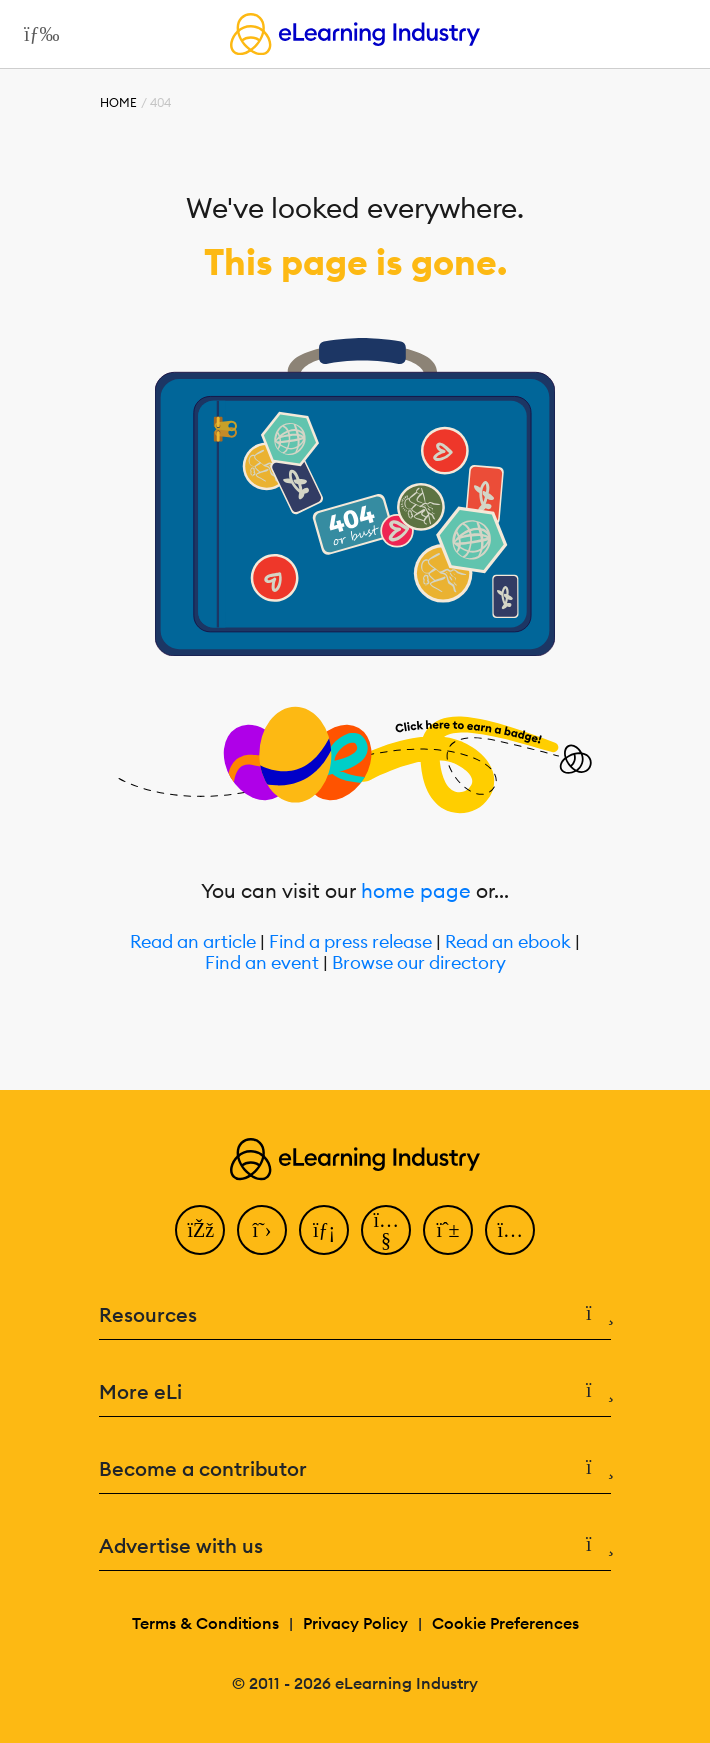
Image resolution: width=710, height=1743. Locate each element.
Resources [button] (355, 1315)
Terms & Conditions (205, 1623)
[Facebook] (200, 1230)
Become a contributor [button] (355, 1469)
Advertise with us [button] (355, 1546)
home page (416, 890)
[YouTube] (386, 1230)
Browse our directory (419, 963)
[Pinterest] (448, 1230)
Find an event (262, 963)
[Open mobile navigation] (36, 34)
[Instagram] (510, 1230)
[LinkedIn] (324, 1230)
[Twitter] (262, 1230)
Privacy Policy (355, 1623)
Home (118, 102)
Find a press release (350, 942)
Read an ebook (508, 942)
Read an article (193, 942)
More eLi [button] (355, 1392)
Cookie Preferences (505, 1623)
